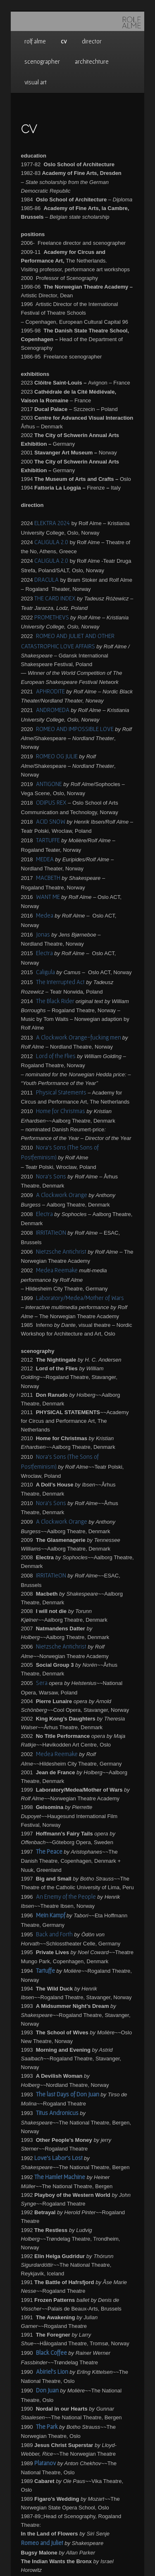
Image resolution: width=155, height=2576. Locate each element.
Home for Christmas (60, 1110)
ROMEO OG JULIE (57, 756)
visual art (35, 82)
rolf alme (35, 41)
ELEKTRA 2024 (52, 522)
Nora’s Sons (51, 1176)
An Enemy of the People (66, 1896)
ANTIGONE (49, 783)
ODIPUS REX (51, 802)
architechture (92, 61)
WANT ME (48, 896)
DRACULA (46, 579)
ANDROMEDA (52, 709)
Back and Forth (54, 1934)
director (92, 41)
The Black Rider (55, 1000)
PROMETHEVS (52, 617)
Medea (44, 915)
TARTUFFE (48, 840)
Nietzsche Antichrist (61, 1251)
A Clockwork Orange (61, 1194)
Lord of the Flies (56, 1055)
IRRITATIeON (51, 1232)
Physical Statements (61, 1092)
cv (64, 41)
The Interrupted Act (60, 981)
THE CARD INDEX (55, 598)
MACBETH (48, 877)
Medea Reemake (57, 1270)
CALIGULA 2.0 (51, 541)
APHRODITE (50, 691)
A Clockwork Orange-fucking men (78, 1037)
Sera (42, 1682)
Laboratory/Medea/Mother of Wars (80, 1297)
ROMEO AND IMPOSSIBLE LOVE (75, 728)
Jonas (43, 934)
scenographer (42, 61)
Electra (44, 952)
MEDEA (45, 859)
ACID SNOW (50, 821)
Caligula (45, 971)
